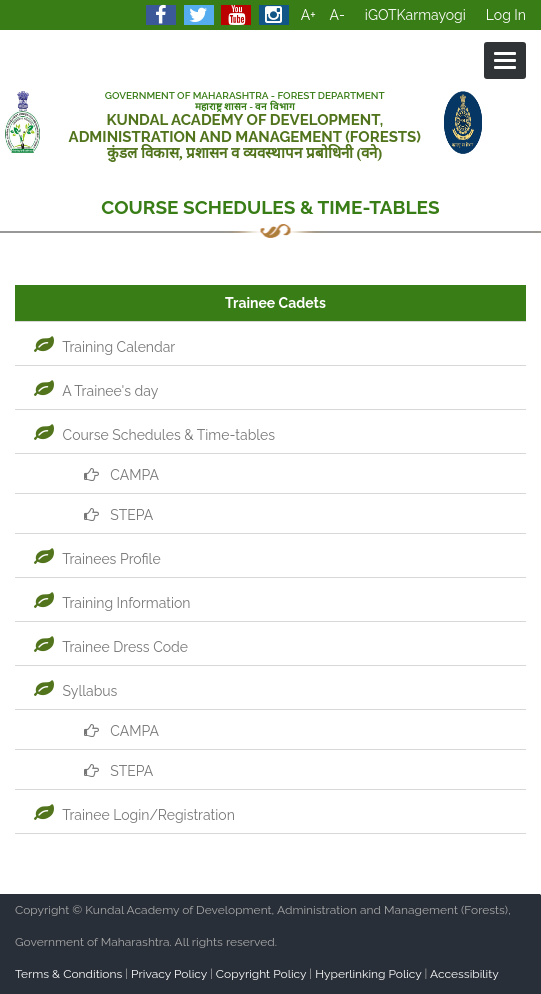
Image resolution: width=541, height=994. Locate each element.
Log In (506, 15)
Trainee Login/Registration (132, 815)
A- (337, 15)
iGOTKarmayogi (415, 15)
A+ (308, 15)
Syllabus (73, 691)
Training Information (110, 603)
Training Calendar (102, 347)
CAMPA (118, 475)
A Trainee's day (93, 391)
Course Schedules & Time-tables (152, 435)
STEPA (115, 515)
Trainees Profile (95, 559)
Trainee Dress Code (108, 647)
